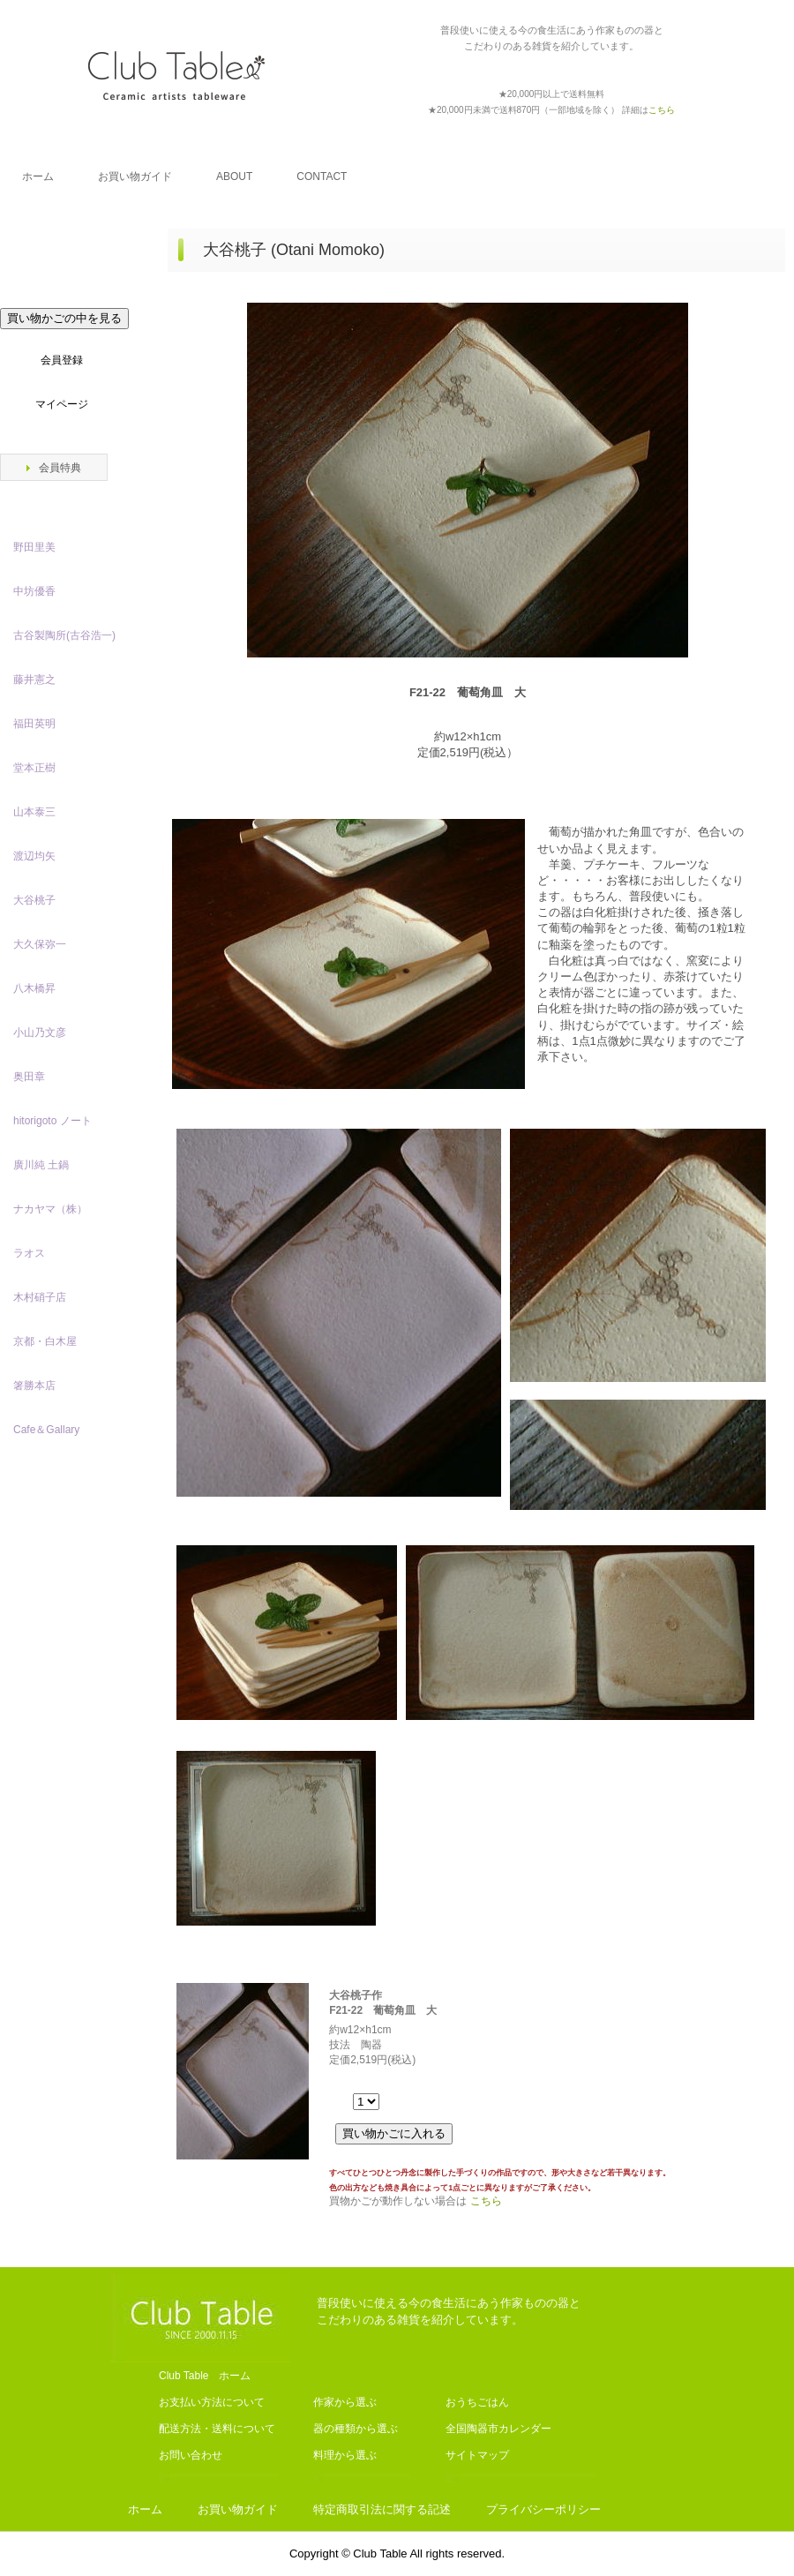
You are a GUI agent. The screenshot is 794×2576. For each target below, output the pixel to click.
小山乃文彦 (39, 1032)
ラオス (29, 1253)
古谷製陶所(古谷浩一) (64, 635)
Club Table (176, 75)
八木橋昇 (34, 988)
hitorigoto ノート (52, 1121)
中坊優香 (34, 591)
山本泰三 (34, 812)
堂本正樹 (34, 768)
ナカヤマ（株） (50, 1209)
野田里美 (34, 547)
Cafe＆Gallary (46, 1429)
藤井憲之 (34, 679)
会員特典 (60, 468)
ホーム (38, 176)
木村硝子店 (39, 1297)
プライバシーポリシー (543, 2509)
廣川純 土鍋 (41, 1165)
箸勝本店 (34, 1385)
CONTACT (321, 176)
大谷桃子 (34, 900)
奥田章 (29, 1076)
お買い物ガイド (135, 176)
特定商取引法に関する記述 (382, 2509)
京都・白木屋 (50, 1341)
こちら (486, 2201)
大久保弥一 (39, 944)
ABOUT (234, 176)
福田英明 (34, 723)
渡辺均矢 (34, 856)
